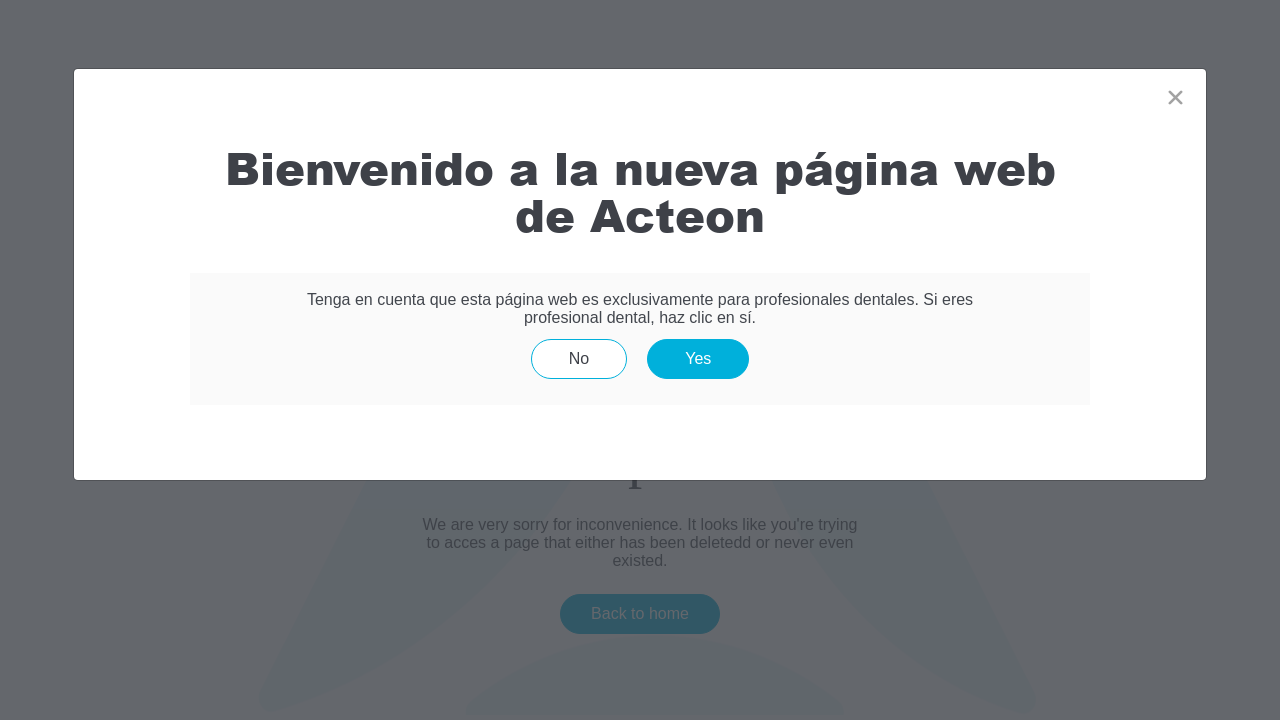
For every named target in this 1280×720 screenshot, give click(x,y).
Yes (698, 358)
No (579, 358)
